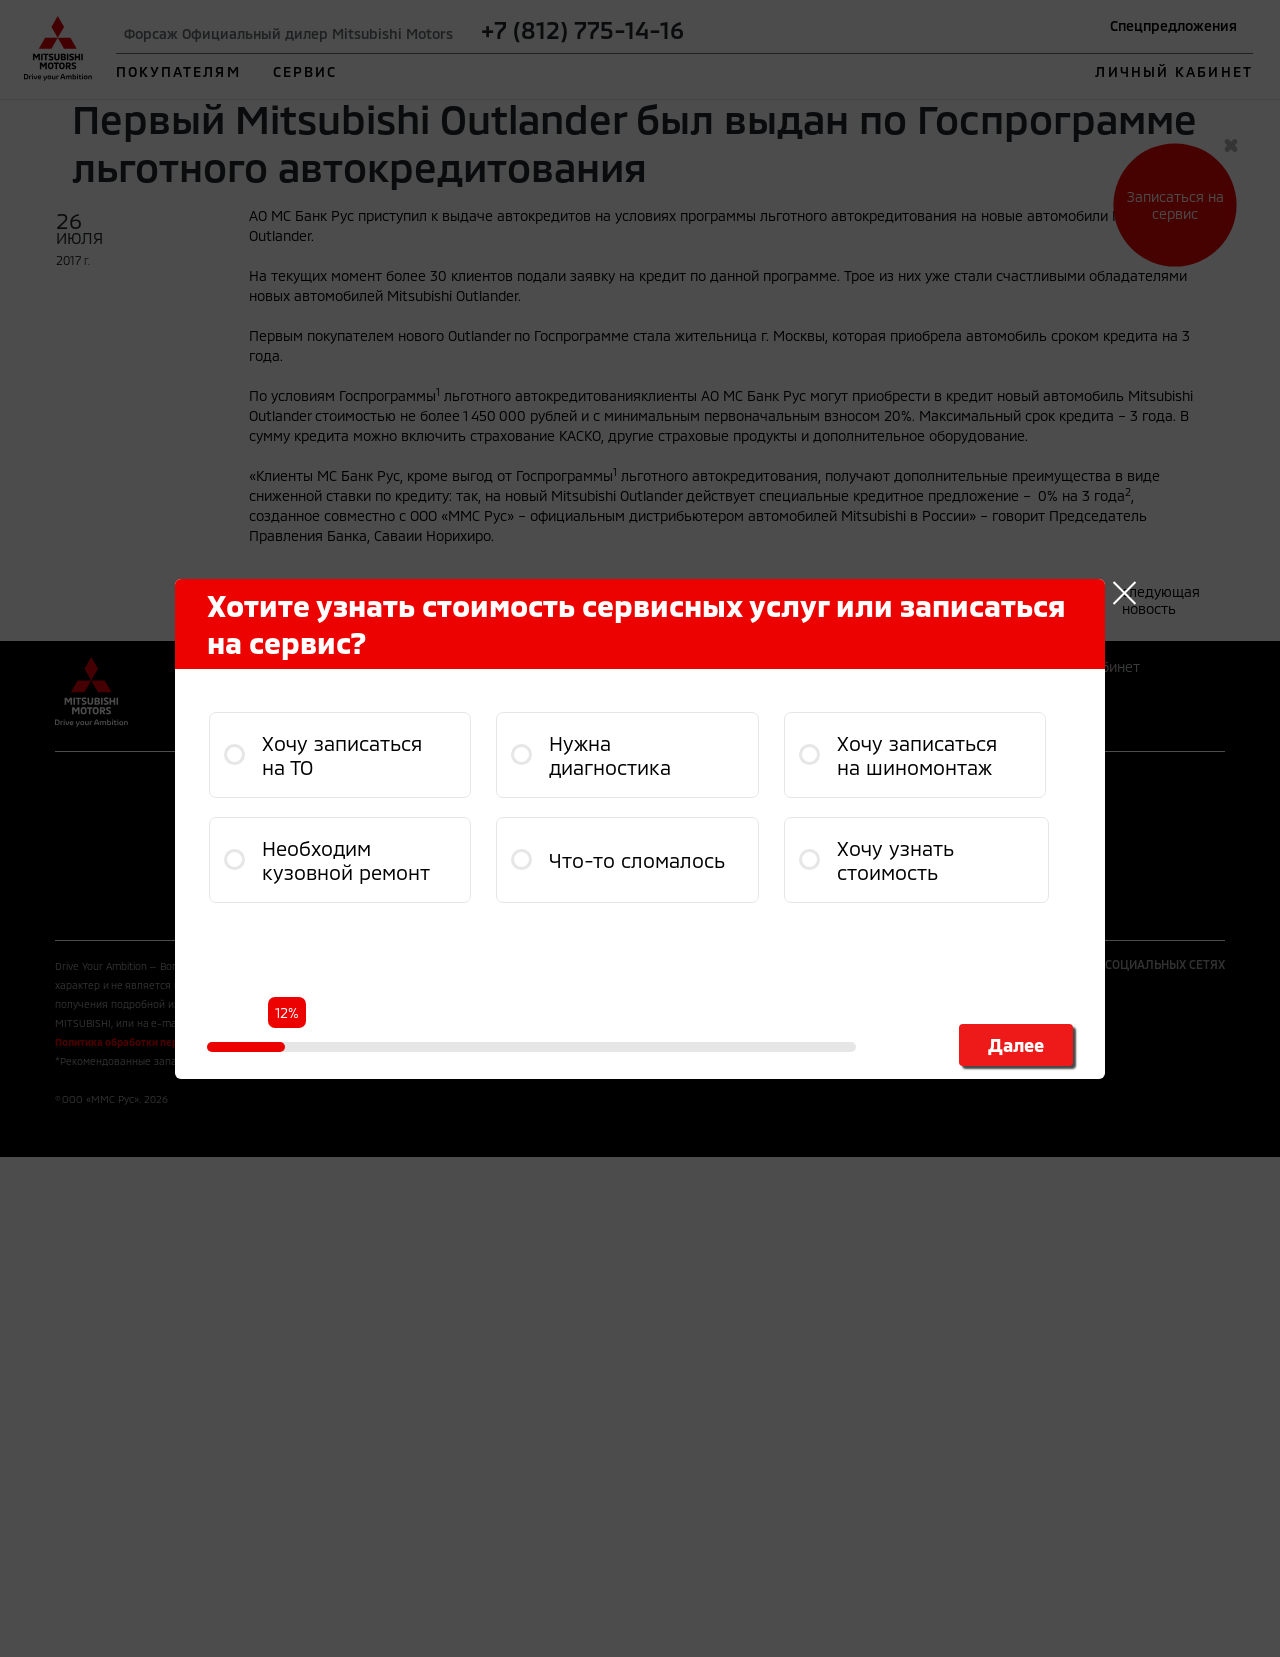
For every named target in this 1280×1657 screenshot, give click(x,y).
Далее (1016, 1045)
